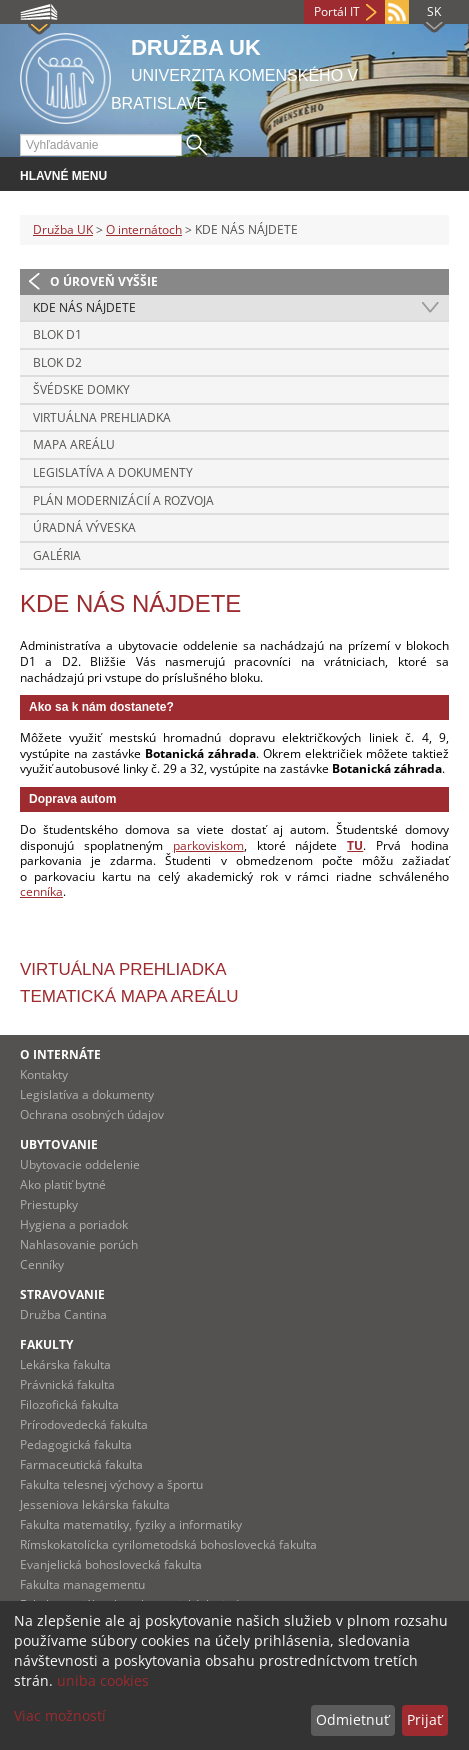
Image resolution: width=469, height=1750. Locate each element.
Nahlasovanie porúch (79, 1244)
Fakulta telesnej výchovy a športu (111, 1484)
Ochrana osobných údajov (92, 1114)
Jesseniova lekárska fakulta (95, 1504)
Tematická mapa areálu (129, 996)
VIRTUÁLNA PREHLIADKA (102, 417)
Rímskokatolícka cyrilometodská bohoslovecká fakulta (168, 1544)
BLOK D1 (57, 334)
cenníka (41, 891)
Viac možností (60, 1715)
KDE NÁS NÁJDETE (84, 307)
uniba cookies (103, 1680)
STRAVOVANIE (62, 1294)
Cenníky (42, 1264)
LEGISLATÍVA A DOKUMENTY (113, 472)
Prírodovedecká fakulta (84, 1424)
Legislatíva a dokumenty (87, 1094)
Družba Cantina (63, 1314)
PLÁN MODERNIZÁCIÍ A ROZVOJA (123, 500)
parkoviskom (208, 845)
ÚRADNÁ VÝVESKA (84, 527)
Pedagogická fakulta (76, 1444)
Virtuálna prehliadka (123, 969)
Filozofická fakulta (69, 1404)
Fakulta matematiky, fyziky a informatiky (131, 1524)
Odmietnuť (352, 1719)
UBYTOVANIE (59, 1144)
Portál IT (337, 11)
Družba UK (63, 229)
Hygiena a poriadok (74, 1224)
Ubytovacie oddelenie (80, 1164)
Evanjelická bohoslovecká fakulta (111, 1564)
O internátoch (144, 229)
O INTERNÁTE (60, 1054)
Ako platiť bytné (63, 1184)
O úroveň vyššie (104, 281)
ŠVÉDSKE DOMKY (81, 389)
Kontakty (44, 1074)
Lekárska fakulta (65, 1364)
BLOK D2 (57, 362)
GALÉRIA (57, 555)
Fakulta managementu (82, 1584)
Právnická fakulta (67, 1384)
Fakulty (46, 1344)
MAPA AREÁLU (74, 444)
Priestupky (49, 1204)
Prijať (424, 1719)
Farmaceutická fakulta (81, 1464)
